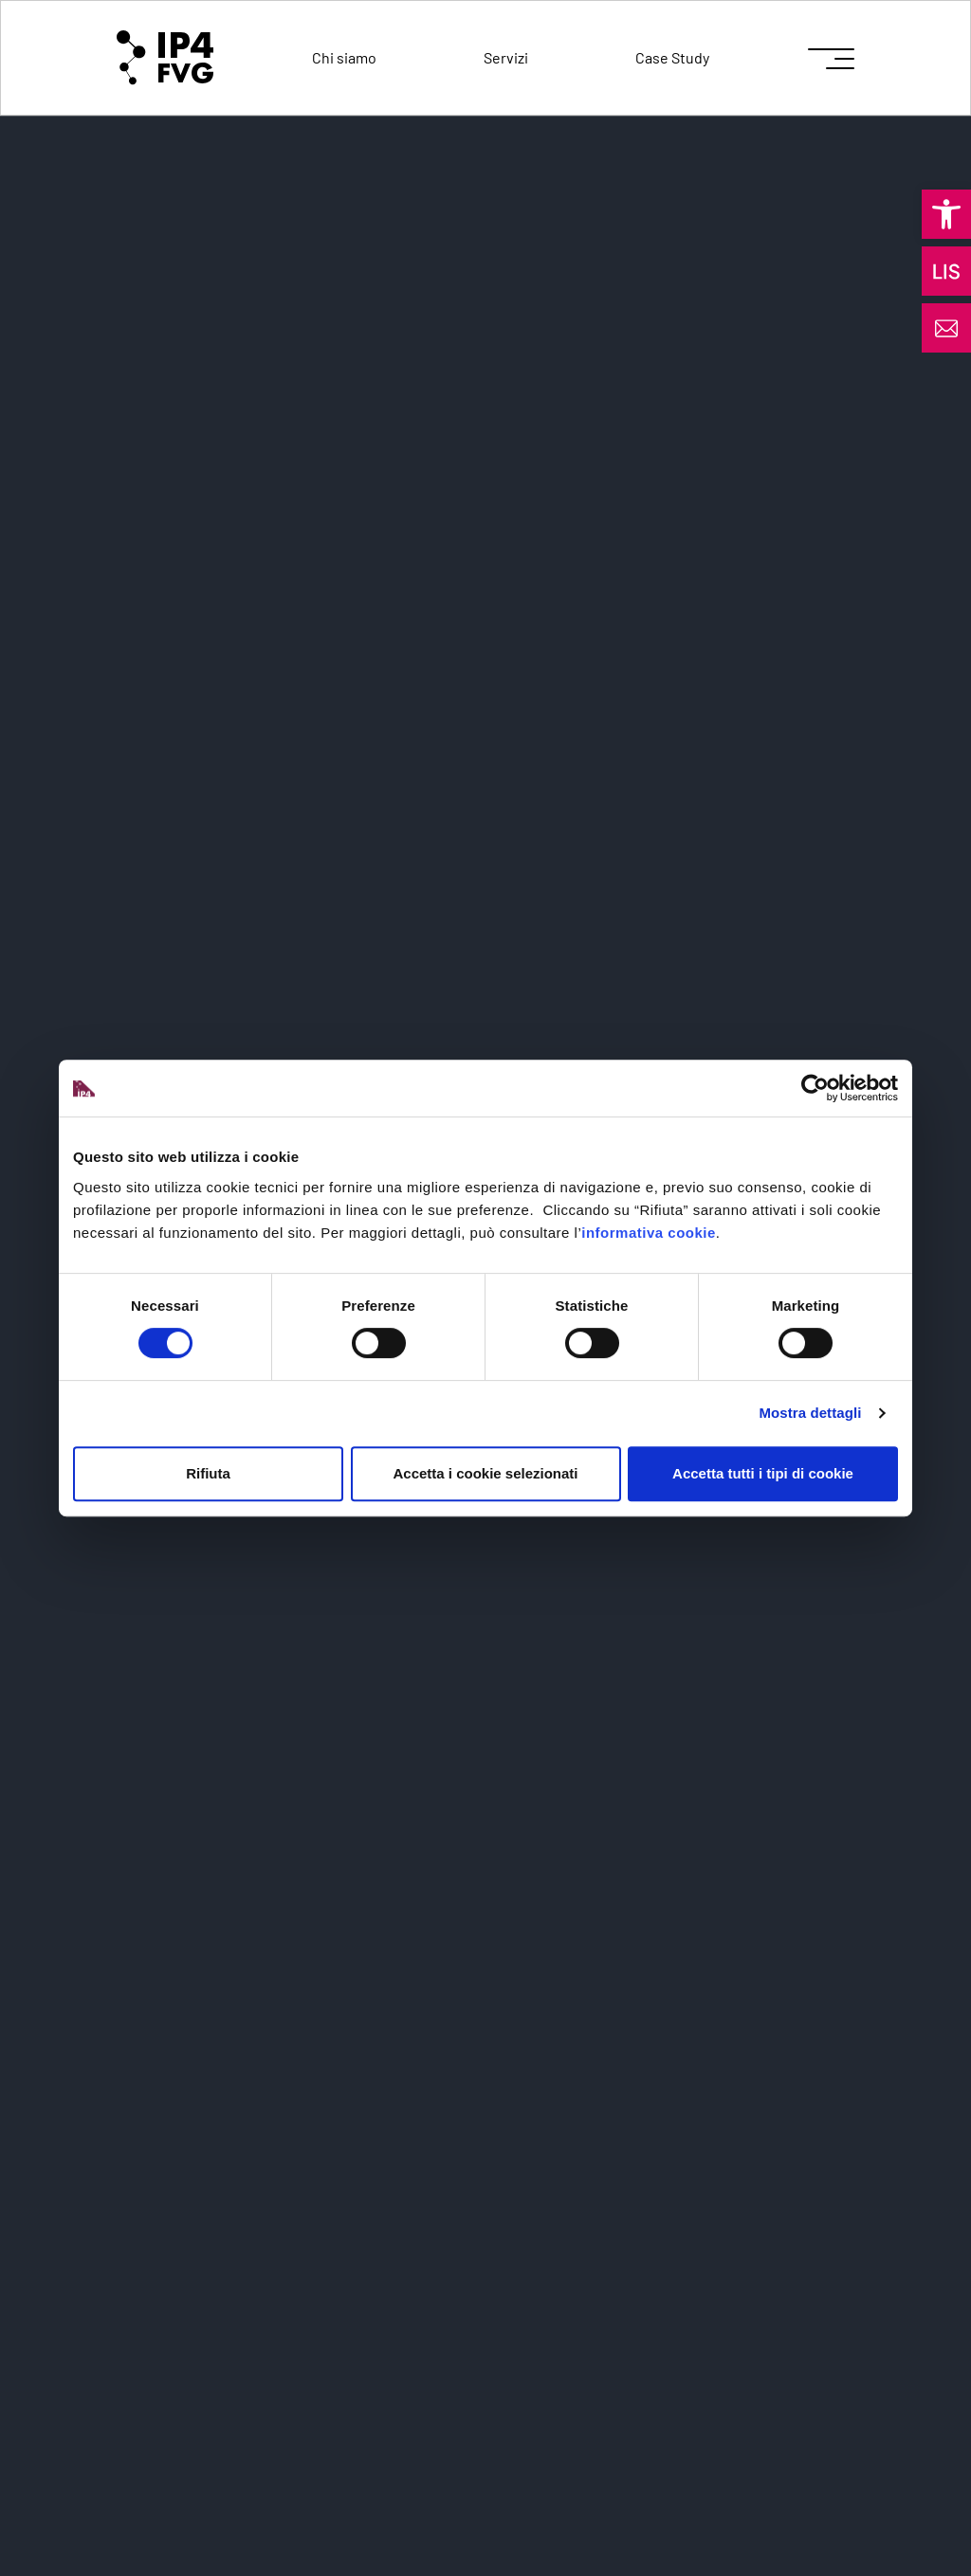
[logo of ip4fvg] (165, 57)
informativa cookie (648, 1233)
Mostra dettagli (810, 1413)
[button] (946, 214)
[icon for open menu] (831, 58)
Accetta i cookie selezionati (485, 1473)
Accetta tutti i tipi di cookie (762, 1473)
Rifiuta (208, 1473)
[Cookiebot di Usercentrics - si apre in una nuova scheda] (815, 1088)
